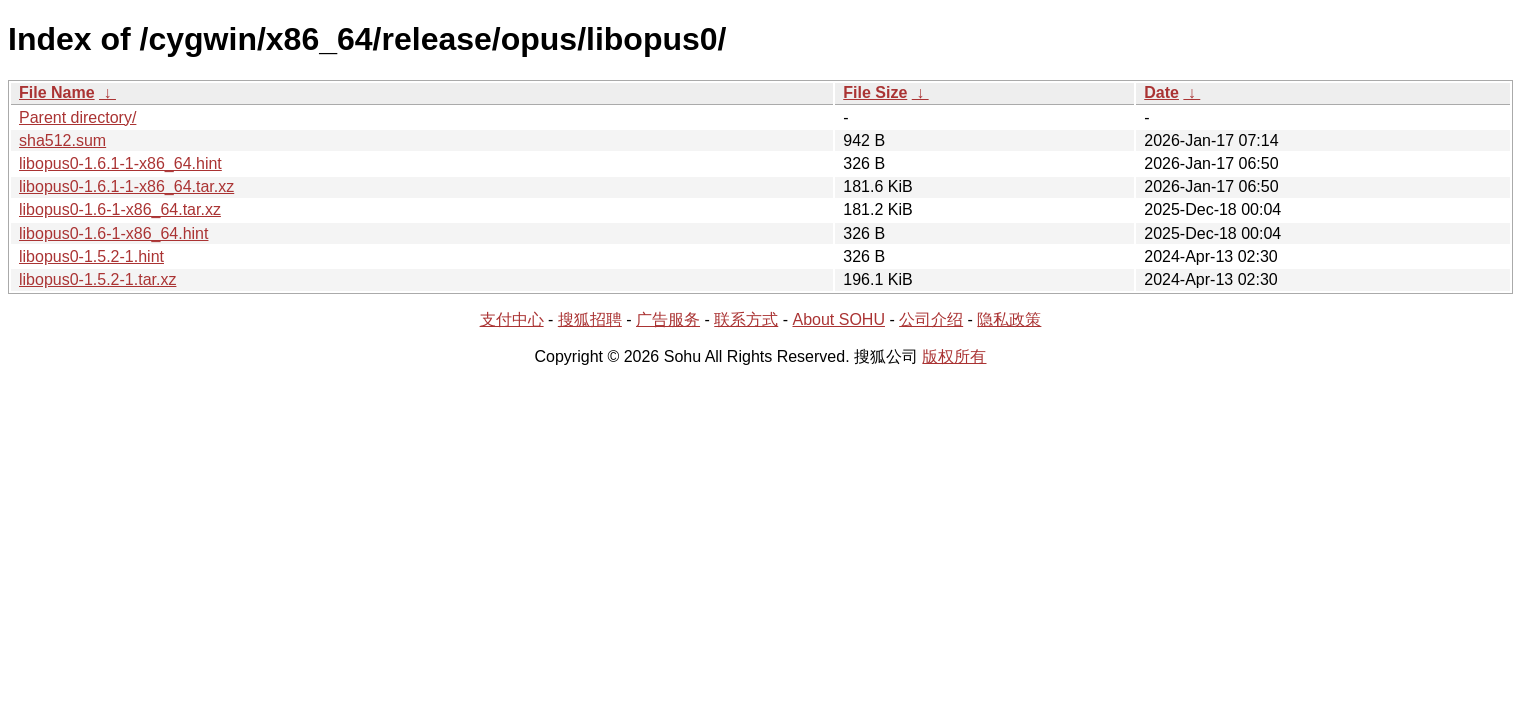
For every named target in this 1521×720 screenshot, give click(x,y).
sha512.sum (62, 140)
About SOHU (838, 319)
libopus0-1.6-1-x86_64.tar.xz (120, 209)
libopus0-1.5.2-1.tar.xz (97, 279)
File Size (875, 92)
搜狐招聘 (590, 319)
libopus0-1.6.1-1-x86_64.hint (120, 163)
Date (1161, 92)
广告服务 (668, 319)
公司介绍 (931, 319)
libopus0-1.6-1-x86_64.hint (113, 233)
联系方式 (746, 319)
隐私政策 (1009, 319)
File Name (57, 92)
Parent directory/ (77, 117)
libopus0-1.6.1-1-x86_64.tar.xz (126, 186)
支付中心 (512, 319)
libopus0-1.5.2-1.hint (91, 256)
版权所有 (954, 356)
